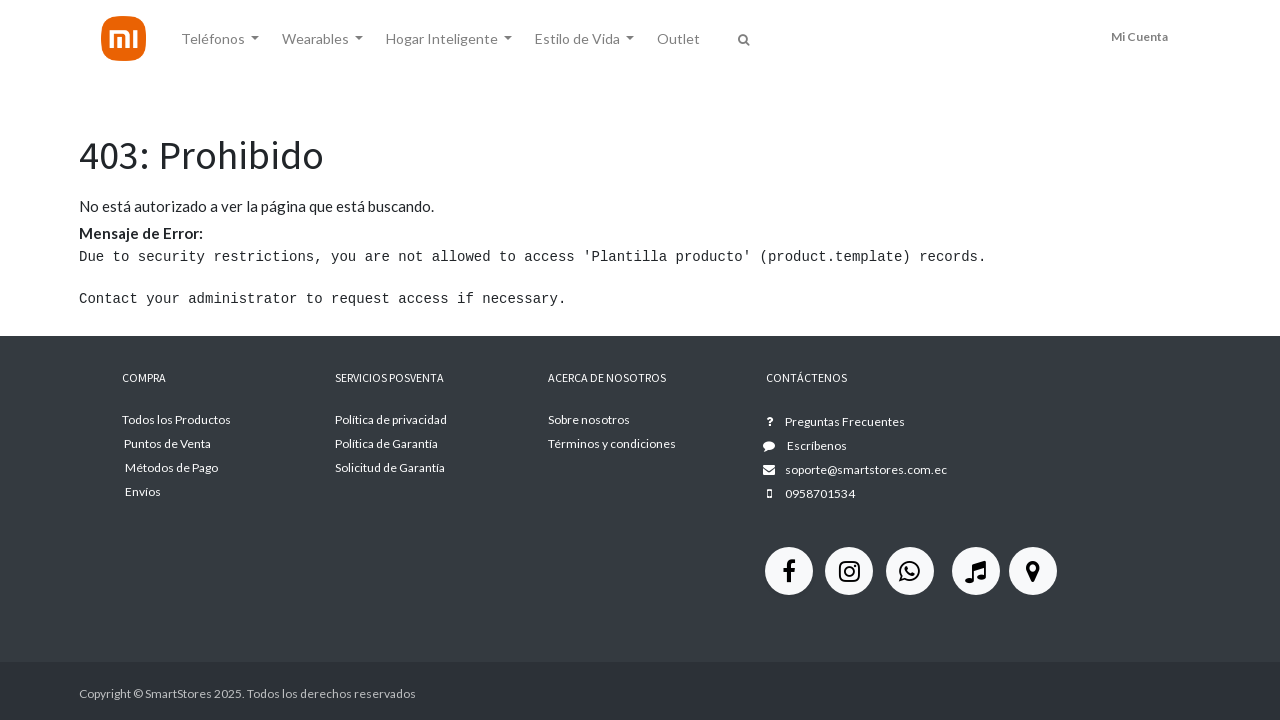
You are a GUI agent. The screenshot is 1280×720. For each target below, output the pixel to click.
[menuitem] (677, 38)
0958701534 (820, 493)
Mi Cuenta (1139, 36)
